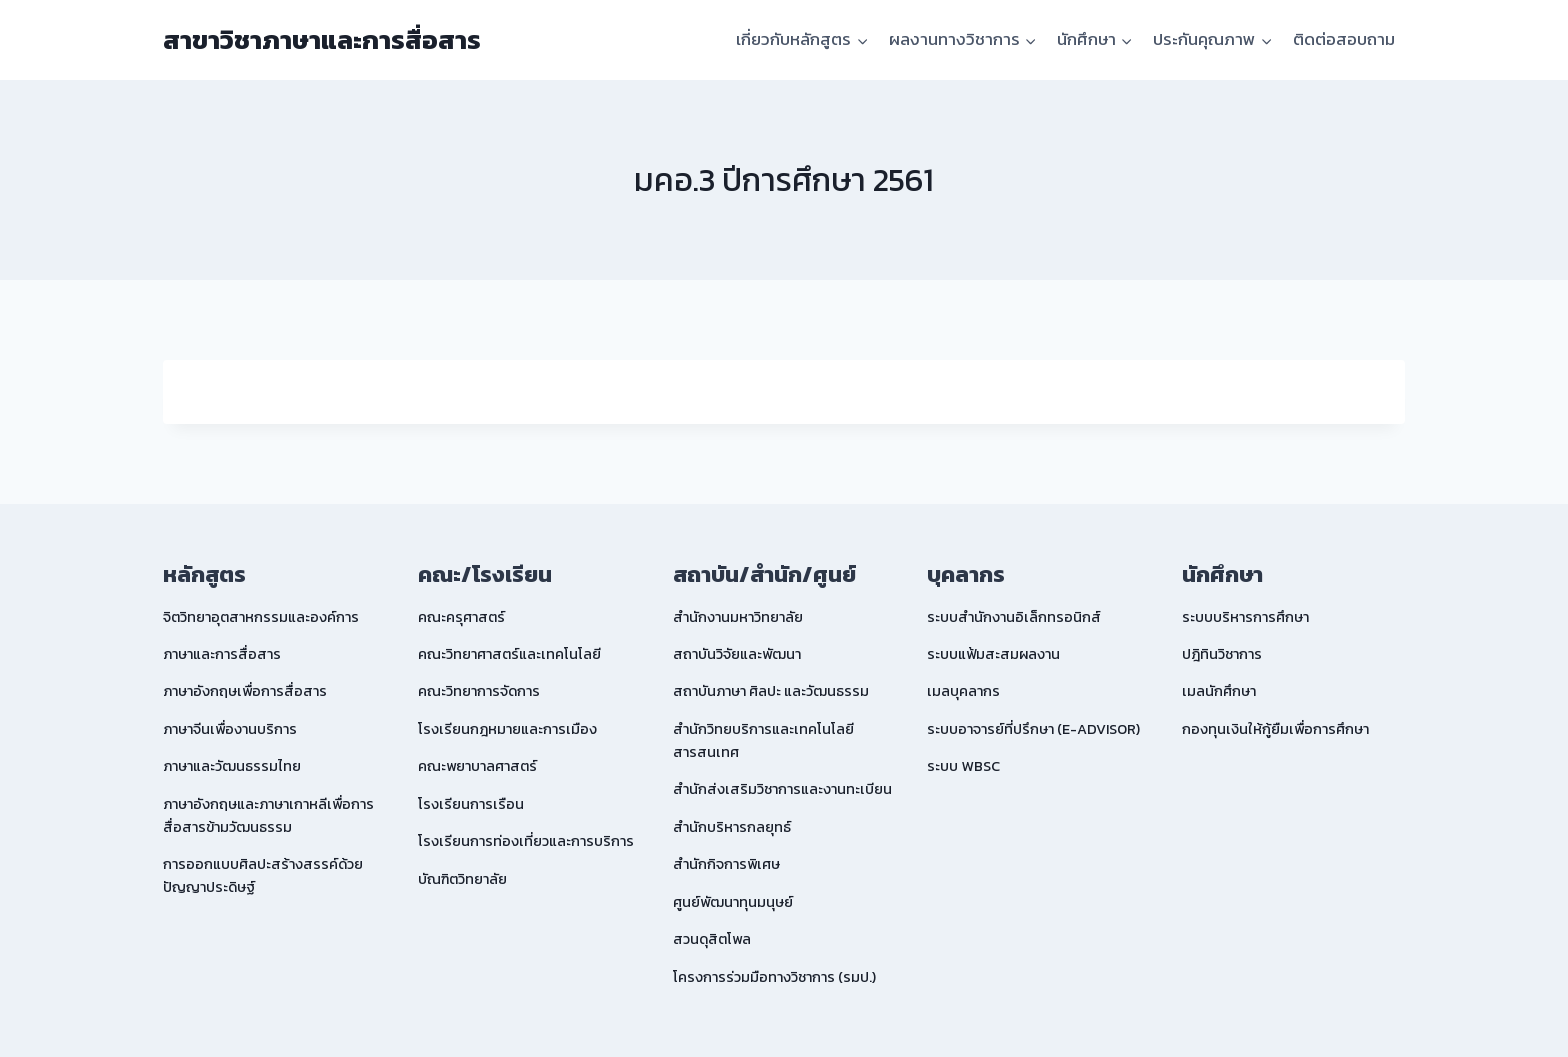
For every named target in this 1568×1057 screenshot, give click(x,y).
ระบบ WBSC (963, 766)
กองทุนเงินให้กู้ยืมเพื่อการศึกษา (1275, 729)
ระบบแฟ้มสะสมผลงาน (993, 654)
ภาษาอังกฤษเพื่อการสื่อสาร (245, 691)
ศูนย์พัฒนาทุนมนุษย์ (733, 902)
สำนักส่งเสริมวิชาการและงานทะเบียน (782, 789)
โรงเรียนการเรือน (471, 804)
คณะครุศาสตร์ (461, 617)
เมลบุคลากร (963, 691)
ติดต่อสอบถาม (1344, 39)
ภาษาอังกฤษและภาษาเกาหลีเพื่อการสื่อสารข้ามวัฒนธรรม (268, 815)
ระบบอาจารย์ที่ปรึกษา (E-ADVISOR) (1033, 729)
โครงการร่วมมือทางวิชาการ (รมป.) (774, 977)
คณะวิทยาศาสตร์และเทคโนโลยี (509, 654)
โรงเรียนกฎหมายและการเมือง (507, 729)
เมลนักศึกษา (1219, 691)
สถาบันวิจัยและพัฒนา (737, 654)
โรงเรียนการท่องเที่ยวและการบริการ (526, 841)
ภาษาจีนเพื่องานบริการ (230, 729)
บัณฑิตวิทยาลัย (462, 879)
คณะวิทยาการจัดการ (479, 691)
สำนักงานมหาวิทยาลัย (738, 617)
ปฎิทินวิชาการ (1222, 654)
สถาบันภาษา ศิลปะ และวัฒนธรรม (771, 691)
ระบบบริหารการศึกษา (1245, 617)
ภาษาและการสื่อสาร (222, 654)
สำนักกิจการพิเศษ (726, 864)
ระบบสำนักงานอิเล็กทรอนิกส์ (1014, 617)
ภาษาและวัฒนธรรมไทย (232, 766)
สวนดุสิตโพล (712, 939)
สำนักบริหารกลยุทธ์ (732, 827)
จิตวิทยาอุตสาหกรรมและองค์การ (261, 617)
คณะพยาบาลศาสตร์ (477, 766)
